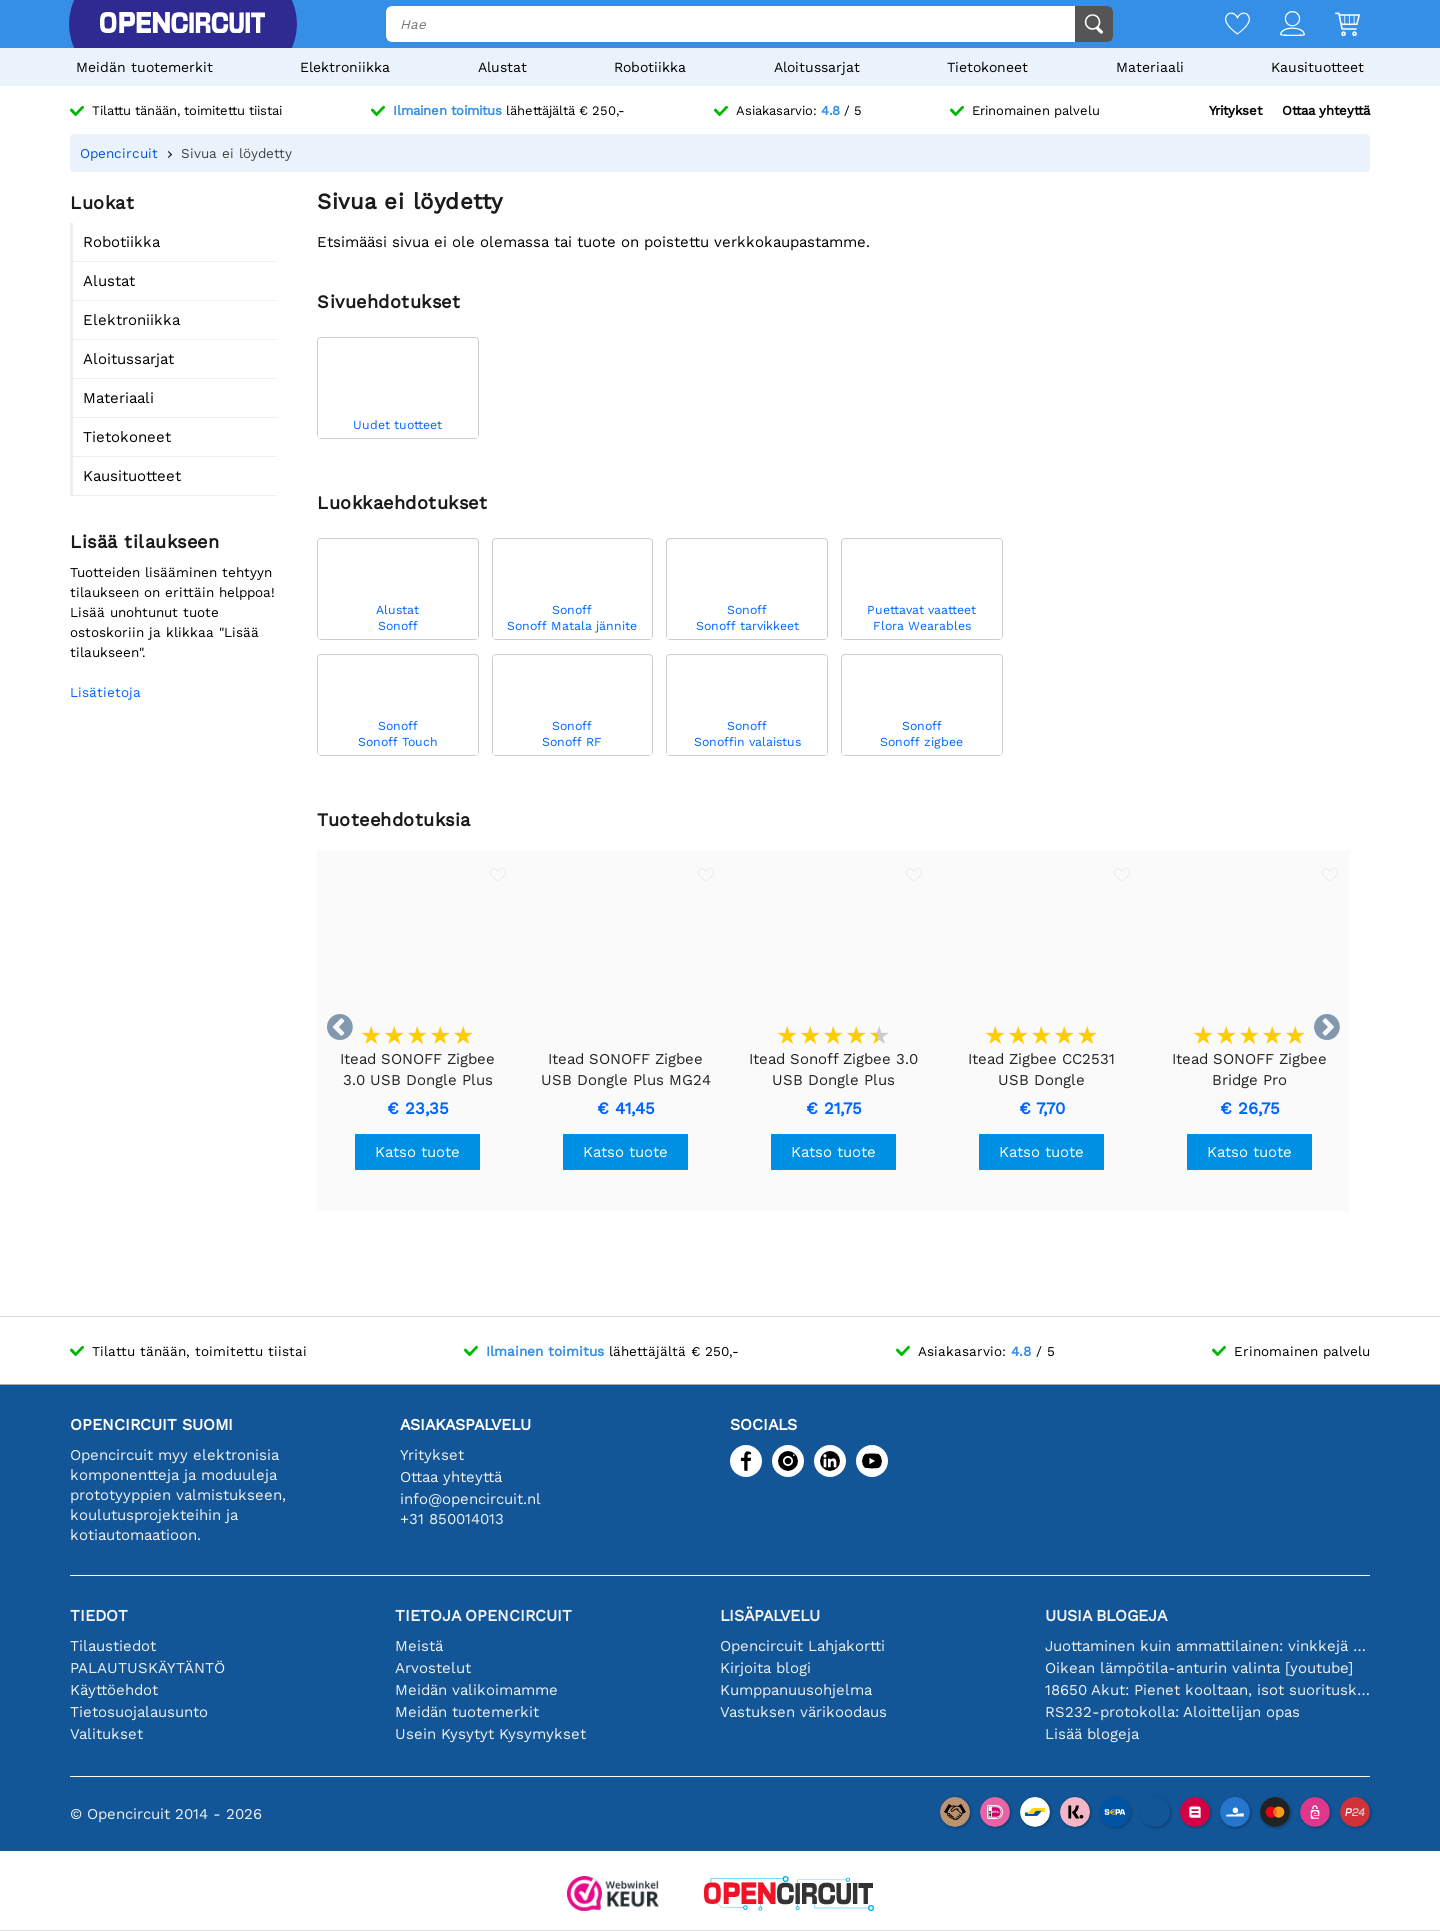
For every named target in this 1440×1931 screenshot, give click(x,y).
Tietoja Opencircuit (483, 1615)
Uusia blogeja (1106, 1615)
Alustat (502, 67)
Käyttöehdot (114, 1690)
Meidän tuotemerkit (144, 67)
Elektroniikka (345, 67)
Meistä (419, 1646)
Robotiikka (650, 67)
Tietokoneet (987, 67)
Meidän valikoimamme (476, 1690)
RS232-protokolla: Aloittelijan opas (1172, 1712)
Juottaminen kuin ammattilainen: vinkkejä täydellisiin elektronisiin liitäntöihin (1207, 1646)
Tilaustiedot (113, 1646)
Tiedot (99, 1615)
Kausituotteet (1317, 67)
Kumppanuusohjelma (796, 1690)
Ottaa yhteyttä (1326, 110)
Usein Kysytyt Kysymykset (490, 1734)
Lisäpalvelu (770, 1615)
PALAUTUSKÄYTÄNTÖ (147, 1668)
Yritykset (1235, 110)
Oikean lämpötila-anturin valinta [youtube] (1199, 1668)
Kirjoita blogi (765, 1668)
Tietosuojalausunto (139, 1712)
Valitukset (106, 1734)
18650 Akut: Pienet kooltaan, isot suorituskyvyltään (1207, 1690)
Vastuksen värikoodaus (803, 1712)
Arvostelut (433, 1668)
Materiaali (1150, 67)
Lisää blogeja (1092, 1734)
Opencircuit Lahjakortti (802, 1646)
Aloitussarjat (817, 67)
